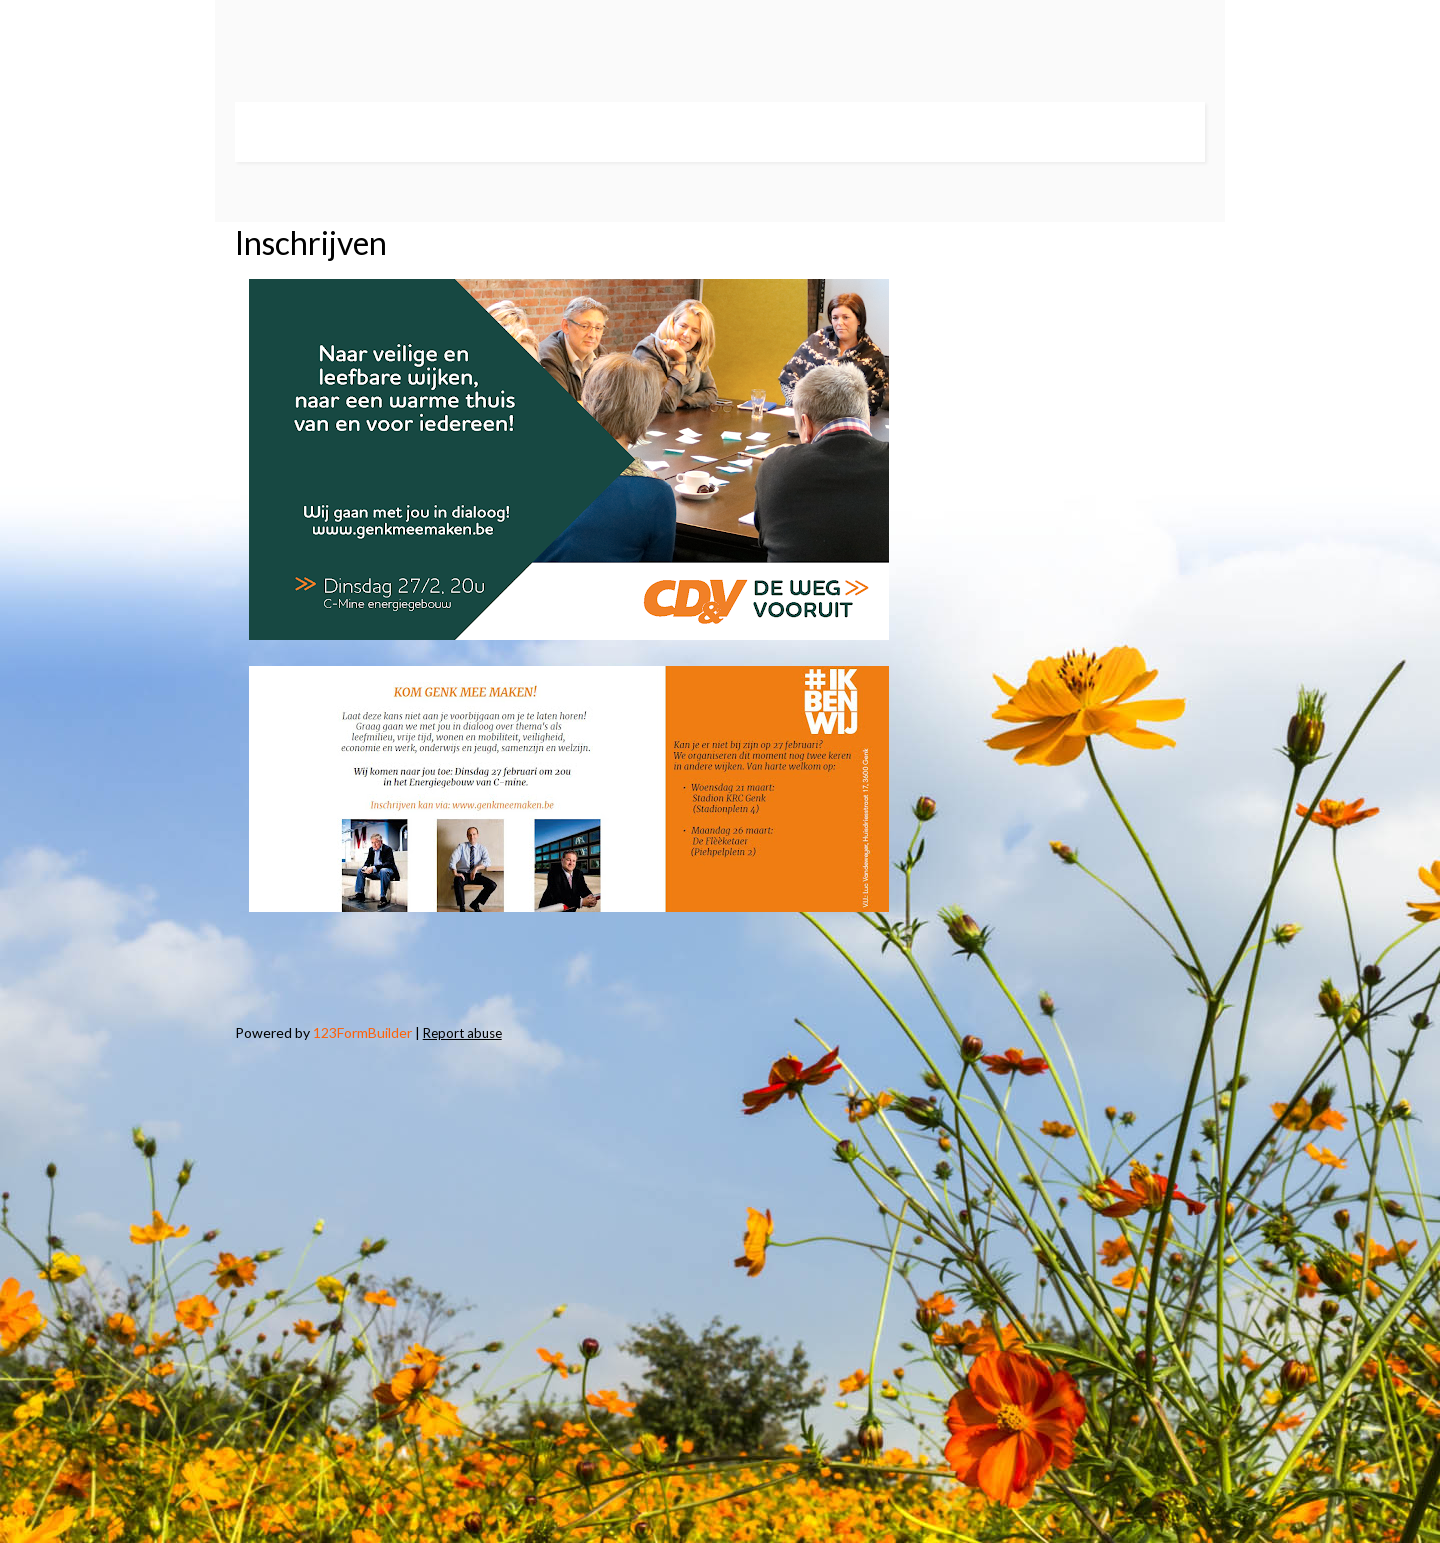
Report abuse (462, 1033)
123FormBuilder (362, 1032)
